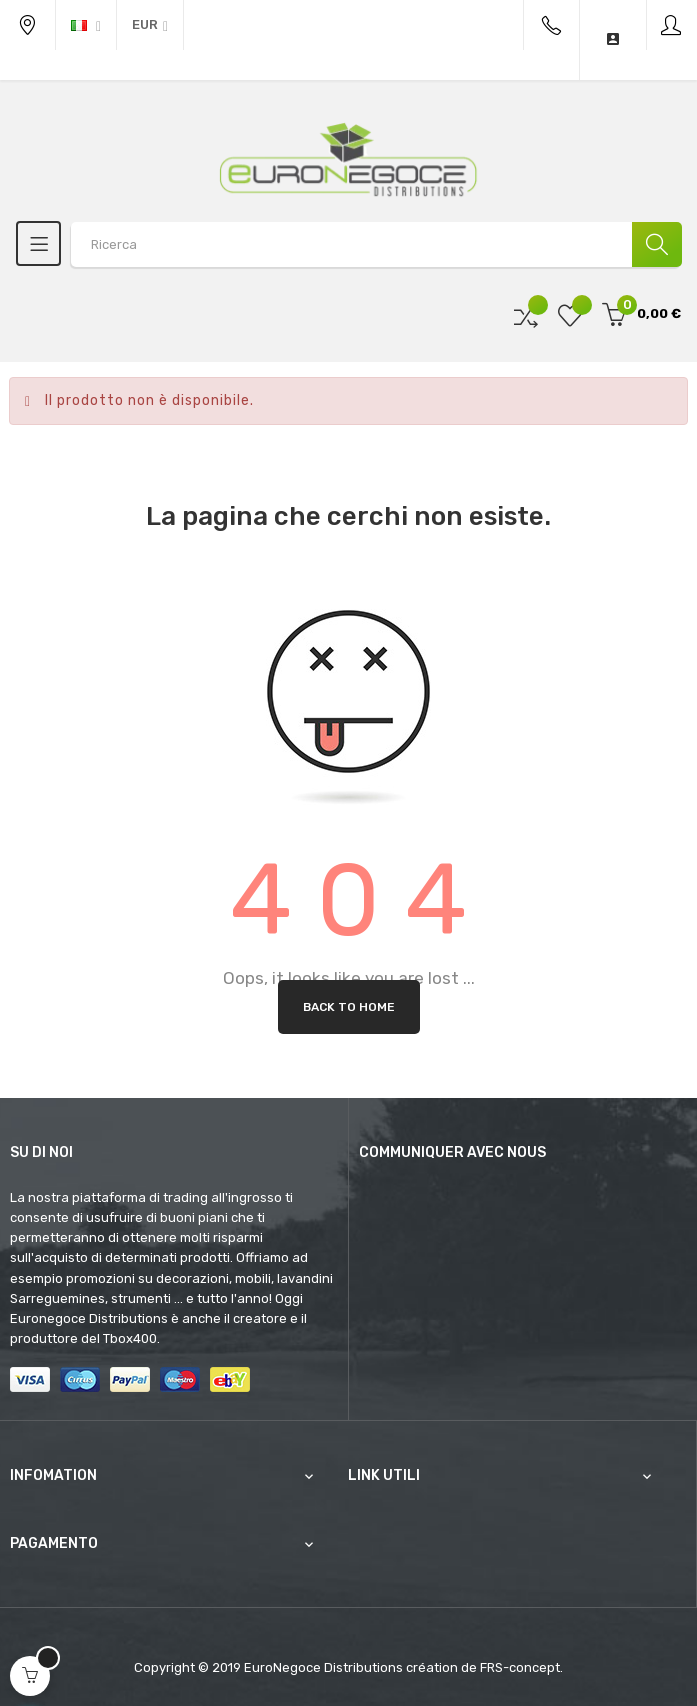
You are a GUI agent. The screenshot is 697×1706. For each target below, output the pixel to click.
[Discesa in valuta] (150, 25)
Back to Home (349, 1007)
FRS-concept (520, 1667)
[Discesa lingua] (86, 25)
